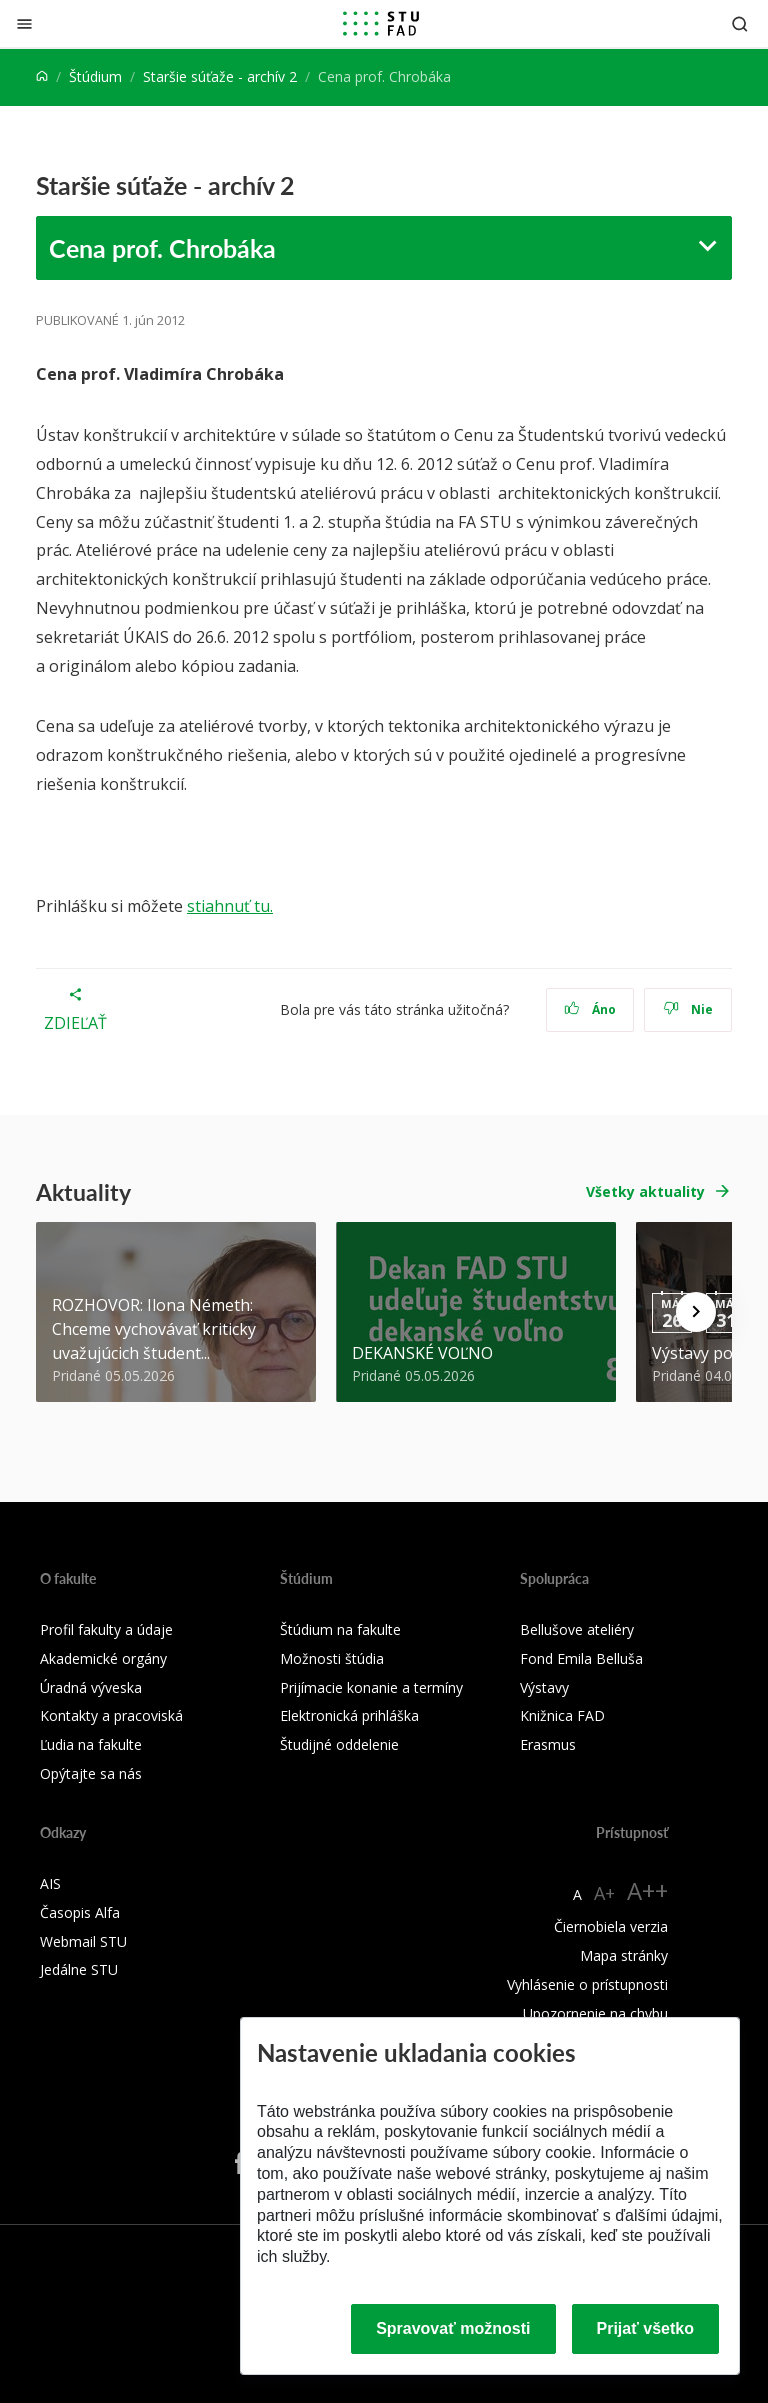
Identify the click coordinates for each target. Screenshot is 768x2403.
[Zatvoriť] (24, 23)
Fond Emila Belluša (581, 1658)
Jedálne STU (79, 1969)
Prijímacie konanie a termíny (371, 1687)
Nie (688, 1009)
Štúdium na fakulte (340, 1629)
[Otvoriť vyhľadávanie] (740, 23)
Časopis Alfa (80, 1912)
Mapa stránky (624, 1955)
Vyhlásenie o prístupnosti (587, 1984)
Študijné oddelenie (339, 1744)
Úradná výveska (91, 1687)
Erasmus (548, 1744)
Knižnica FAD (562, 1715)
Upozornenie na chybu (595, 2013)
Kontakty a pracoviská (111, 1715)
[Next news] (696, 1312)
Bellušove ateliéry (577, 1629)
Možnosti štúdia (332, 1658)
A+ (604, 1893)
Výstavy (544, 1687)
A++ (647, 1890)
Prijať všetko (646, 2328)
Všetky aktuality (645, 1191)
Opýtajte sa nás (91, 1773)
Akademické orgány (103, 1658)
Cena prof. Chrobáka (162, 248)
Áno (590, 1009)
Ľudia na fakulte (91, 1744)
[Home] (42, 76)
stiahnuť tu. (230, 906)
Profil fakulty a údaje (106, 1629)
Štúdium (95, 76)
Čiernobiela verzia (611, 1926)
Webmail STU (83, 1941)
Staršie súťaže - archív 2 (220, 76)
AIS (50, 1883)
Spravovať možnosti (453, 2328)
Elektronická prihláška (349, 1715)
